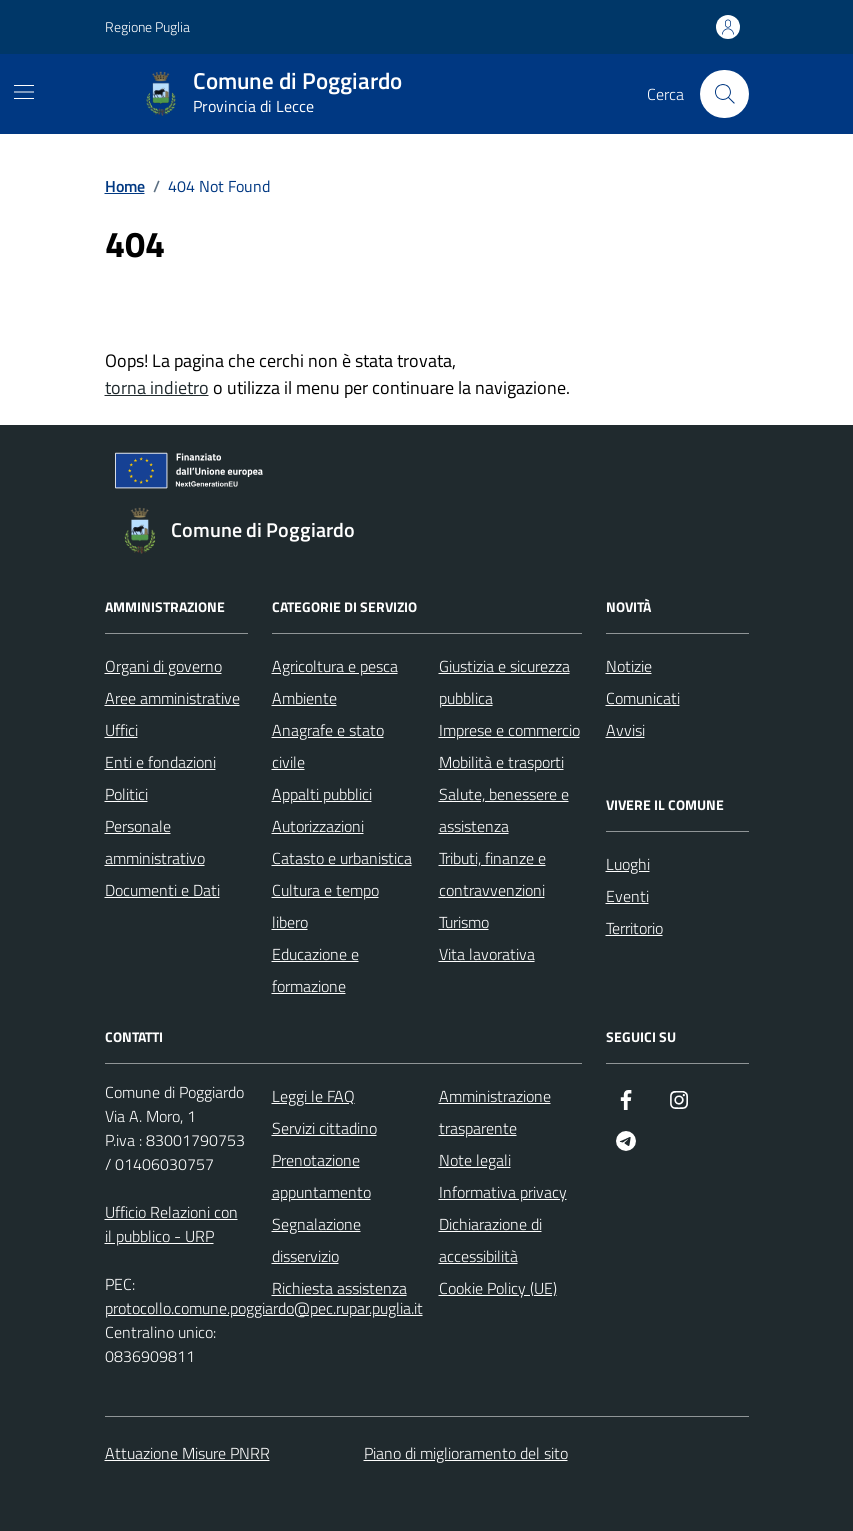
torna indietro (157, 387)
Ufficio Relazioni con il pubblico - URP (171, 1224)
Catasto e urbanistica (342, 858)
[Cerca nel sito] (724, 94)
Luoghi (628, 864)
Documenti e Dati (162, 890)
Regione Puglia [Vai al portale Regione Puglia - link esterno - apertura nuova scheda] (147, 26)
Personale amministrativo (155, 842)
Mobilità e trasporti (501, 762)
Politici (126, 794)
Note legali (475, 1160)
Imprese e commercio (509, 730)
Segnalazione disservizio (316, 1240)
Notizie (629, 666)
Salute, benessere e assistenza (504, 810)
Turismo (464, 922)
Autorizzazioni (318, 826)
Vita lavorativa (487, 954)
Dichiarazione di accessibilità (490, 1240)
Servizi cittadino (324, 1128)
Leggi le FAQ (313, 1096)
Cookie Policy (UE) (498, 1288)
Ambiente (304, 698)
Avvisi (625, 730)
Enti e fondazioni (160, 762)
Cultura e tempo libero (325, 906)
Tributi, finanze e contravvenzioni (492, 874)
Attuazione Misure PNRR (187, 1453)
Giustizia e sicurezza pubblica (504, 682)
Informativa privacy (503, 1192)
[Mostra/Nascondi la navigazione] (24, 92)
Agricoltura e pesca (335, 666)
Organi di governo (163, 666)
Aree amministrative (172, 698)
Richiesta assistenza (339, 1288)
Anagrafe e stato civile (328, 746)
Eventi (627, 896)
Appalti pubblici (322, 794)
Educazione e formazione (315, 970)
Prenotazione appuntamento (321, 1176)
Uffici (121, 730)
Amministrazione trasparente (495, 1112)
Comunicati (643, 698)
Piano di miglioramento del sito (466, 1453)
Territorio (634, 928)
